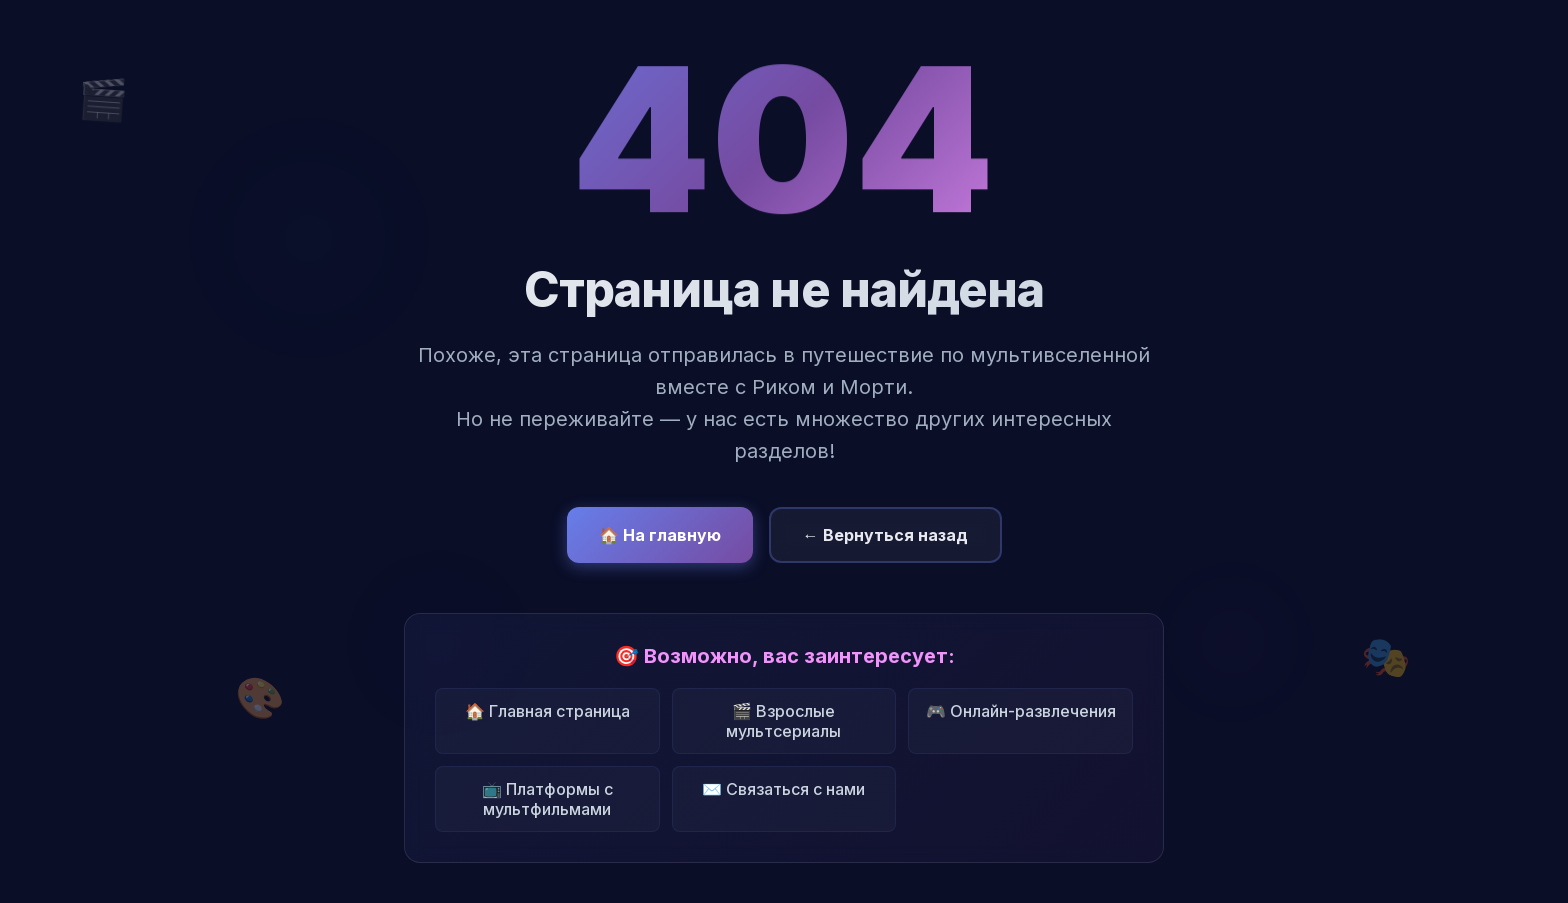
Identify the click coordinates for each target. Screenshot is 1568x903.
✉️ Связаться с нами (783, 789)
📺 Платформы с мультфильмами (547, 799)
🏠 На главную (660, 535)
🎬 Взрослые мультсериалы (783, 721)
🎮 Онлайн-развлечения (1021, 711)
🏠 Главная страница (547, 711)
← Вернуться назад (885, 535)
